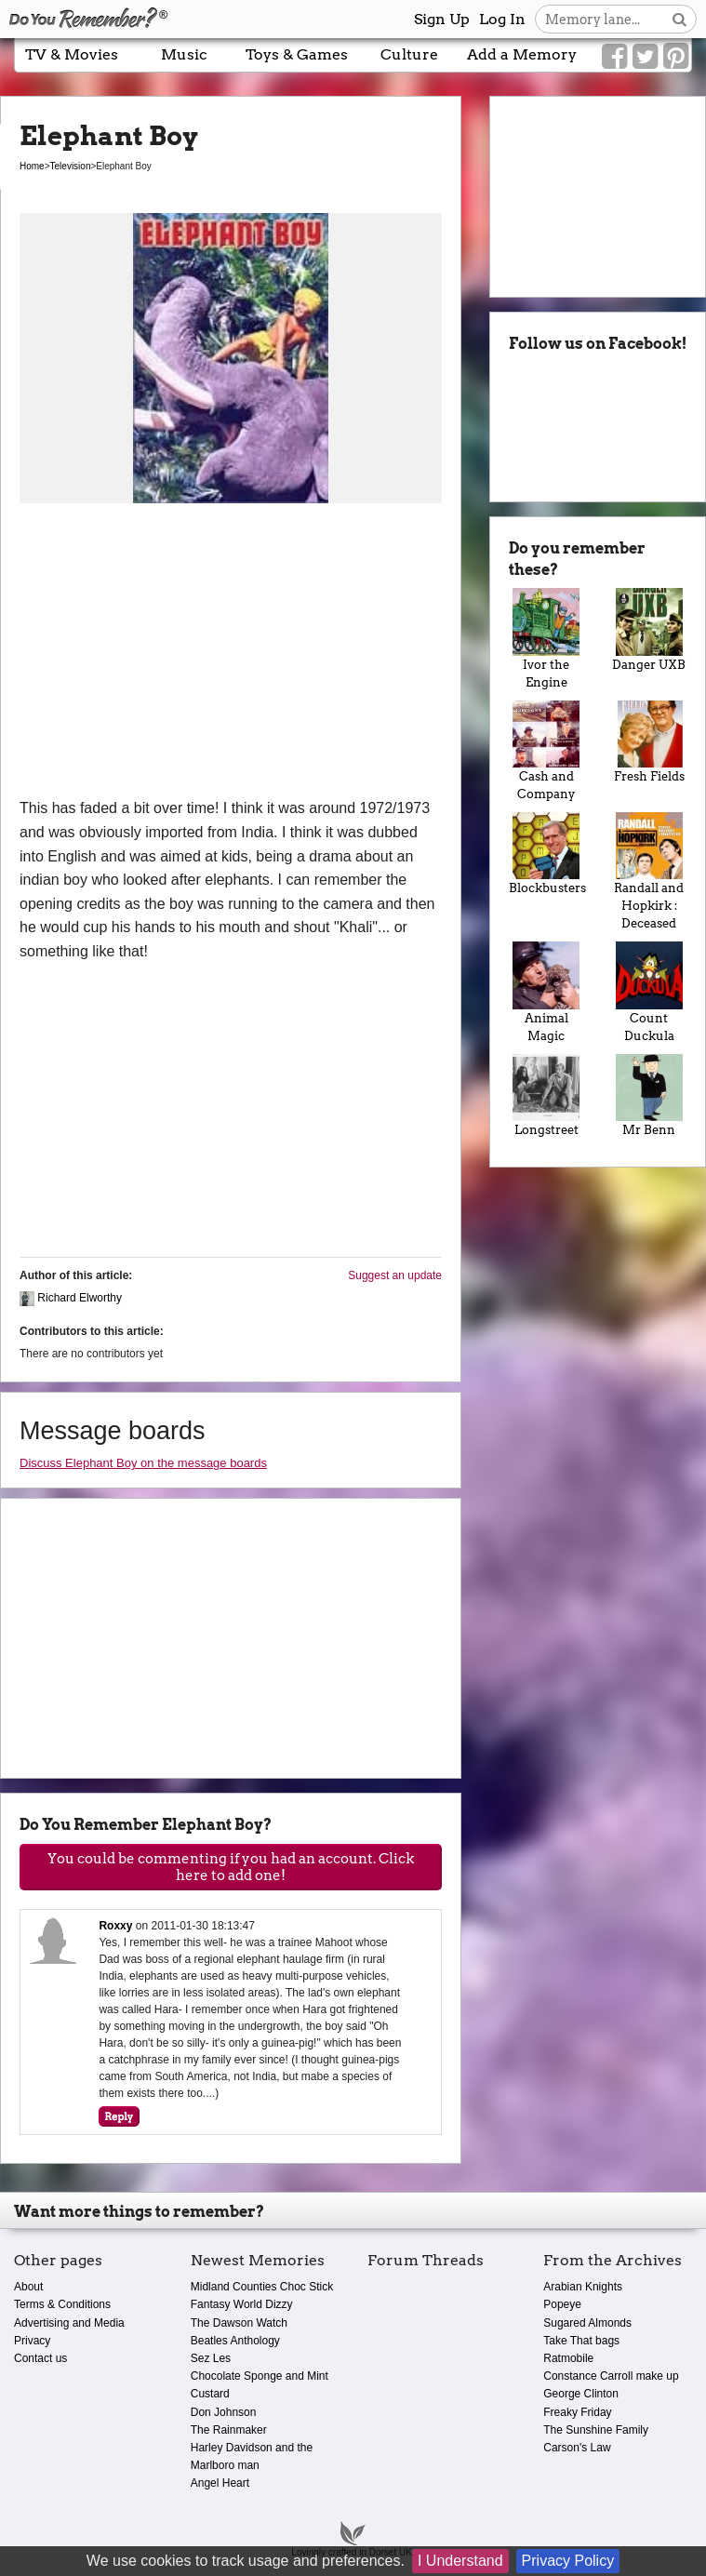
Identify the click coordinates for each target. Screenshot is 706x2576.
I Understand (460, 2561)
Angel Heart (220, 2482)
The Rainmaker (229, 2429)
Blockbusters (546, 853)
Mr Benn (649, 1095)
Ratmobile (568, 2358)
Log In (502, 19)
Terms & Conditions (62, 2304)
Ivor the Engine (546, 638)
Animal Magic (546, 991)
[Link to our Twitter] (645, 57)
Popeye (562, 2304)
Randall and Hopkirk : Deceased (649, 871)
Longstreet (546, 1095)
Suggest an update (395, 1275)
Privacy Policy (568, 2561)
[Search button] (679, 19)
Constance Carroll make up (610, 2375)
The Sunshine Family (595, 2429)
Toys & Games (297, 54)
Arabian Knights (582, 2286)
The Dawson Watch (239, 2322)
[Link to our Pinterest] (675, 57)
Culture (409, 54)
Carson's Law (576, 2447)
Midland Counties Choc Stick (262, 2286)
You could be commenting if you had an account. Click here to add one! (230, 1867)
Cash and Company (546, 751)
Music (184, 54)
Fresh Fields (649, 742)
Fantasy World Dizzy (242, 2304)
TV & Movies (71, 54)
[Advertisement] (231, 657)
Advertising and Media (69, 2322)
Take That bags (581, 2340)
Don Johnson (224, 2412)
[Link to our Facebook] (614, 57)
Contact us (40, 2358)
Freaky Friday (577, 2412)
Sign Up (442, 19)
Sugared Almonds (587, 2322)
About (28, 2286)
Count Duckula (649, 991)
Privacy (32, 2340)
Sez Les (211, 2358)
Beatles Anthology (235, 2340)
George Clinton (581, 2393)
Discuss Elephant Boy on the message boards (143, 1463)
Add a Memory (522, 54)
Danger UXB (649, 629)
